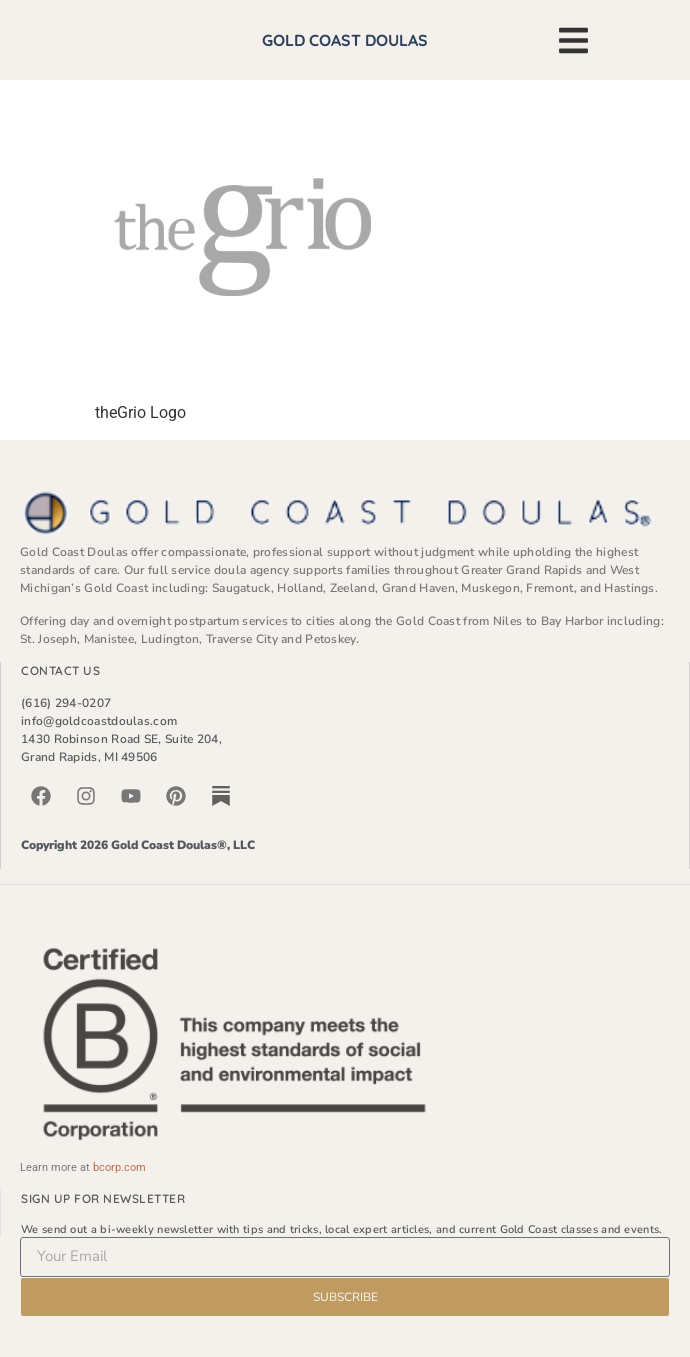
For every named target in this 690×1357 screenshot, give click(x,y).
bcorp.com (119, 1167)
